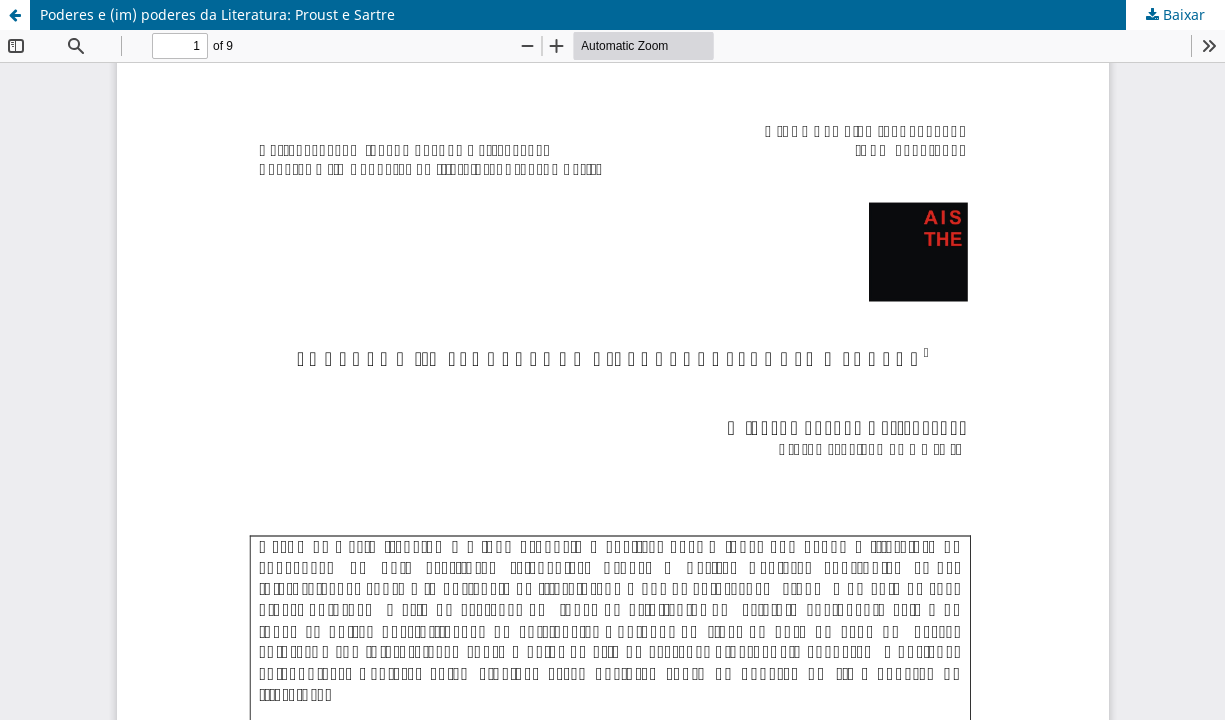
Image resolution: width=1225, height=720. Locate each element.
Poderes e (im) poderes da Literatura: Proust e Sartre (217, 14)
